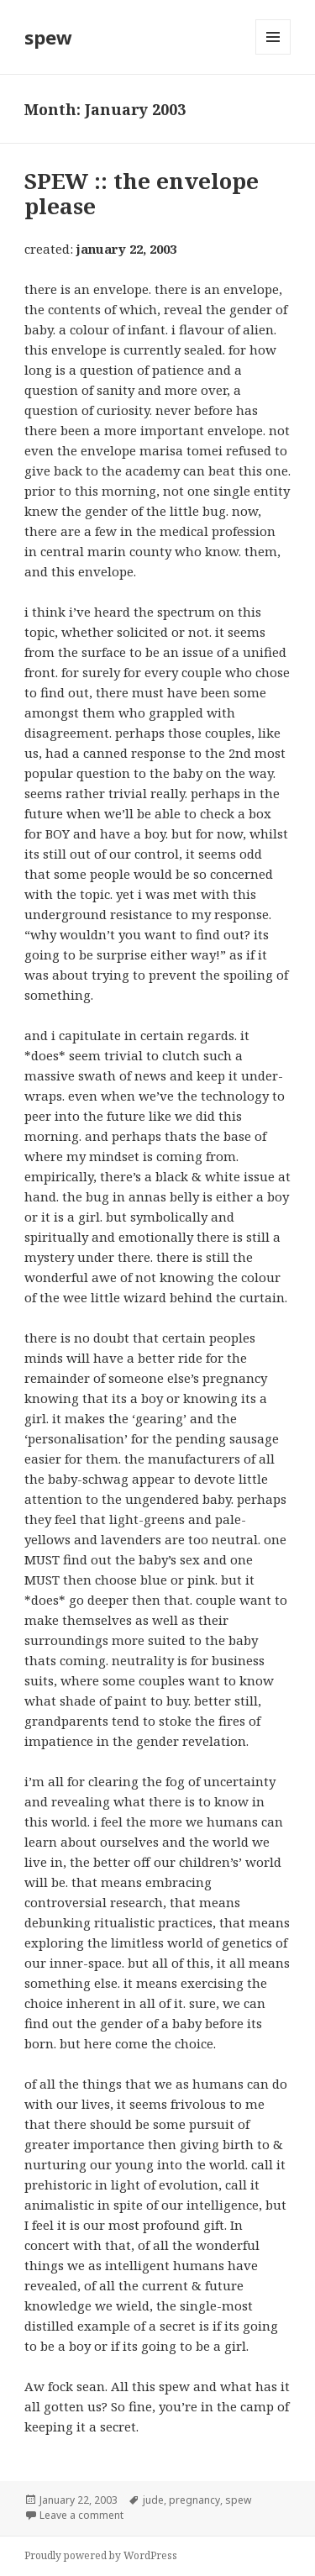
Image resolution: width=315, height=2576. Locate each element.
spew (48, 37)
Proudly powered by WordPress (100, 2555)
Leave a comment (81, 2515)
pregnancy (194, 2500)
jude (153, 2500)
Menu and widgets (273, 54)
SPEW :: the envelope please (141, 193)
